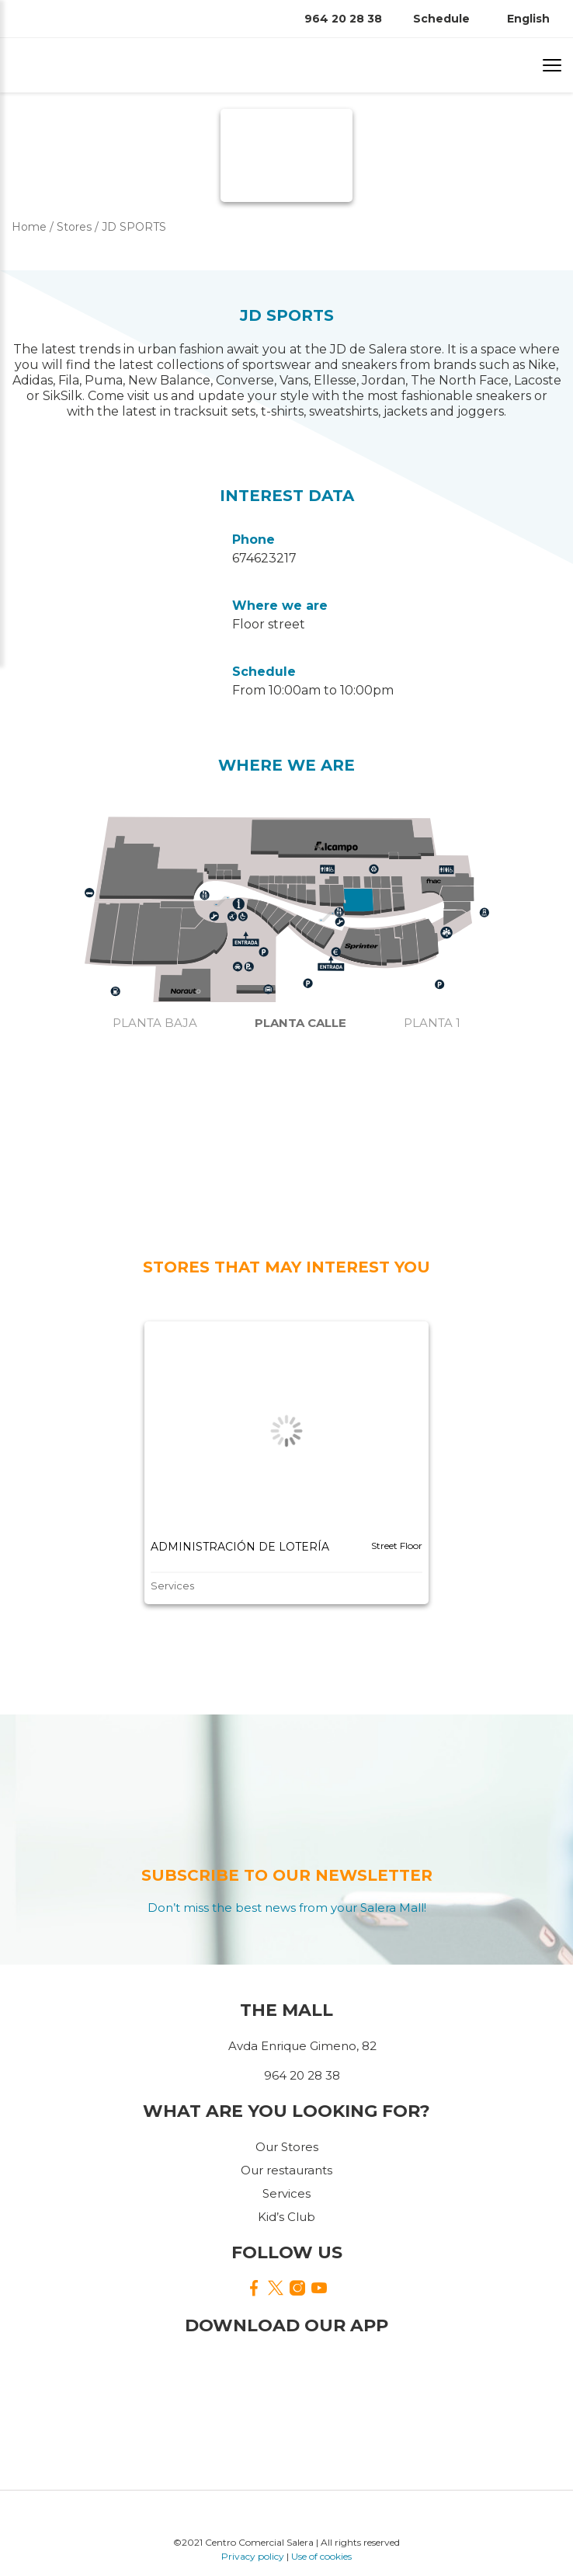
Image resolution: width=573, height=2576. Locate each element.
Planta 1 (432, 1022)
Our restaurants (286, 2170)
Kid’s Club (286, 2216)
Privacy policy (252, 2556)
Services (286, 2193)
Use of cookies (321, 2556)
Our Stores (286, 2146)
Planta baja (155, 1022)
